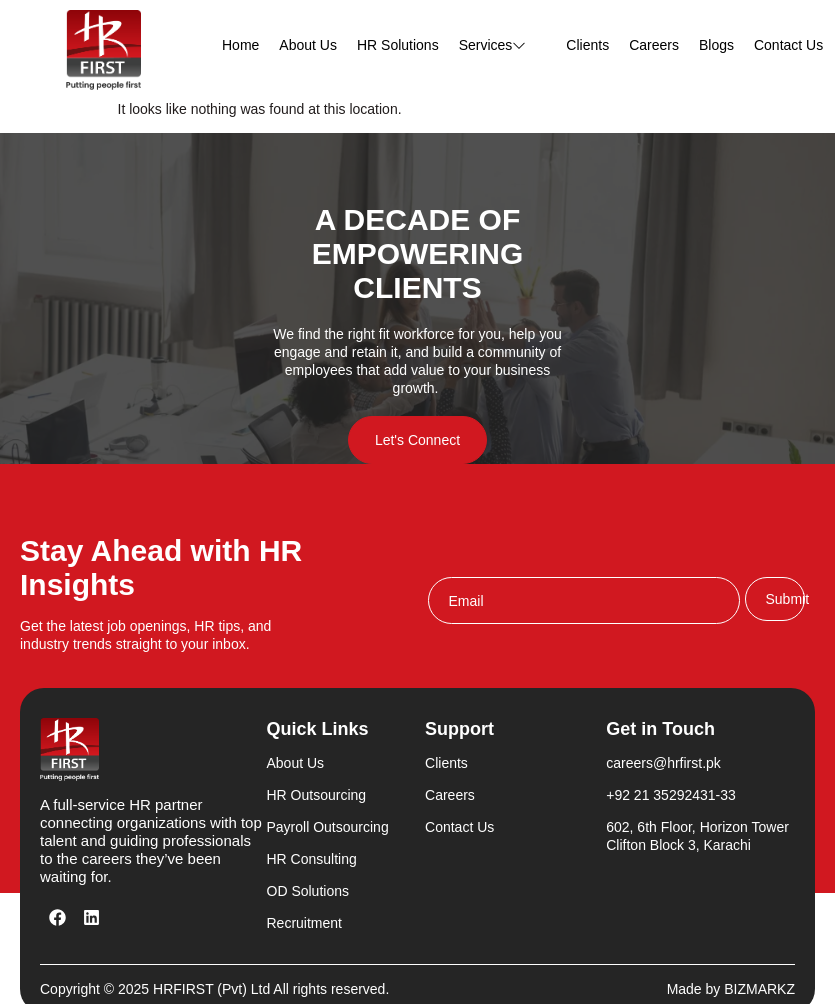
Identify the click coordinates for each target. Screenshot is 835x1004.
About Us (308, 45)
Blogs (716, 45)
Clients (587, 45)
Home (240, 45)
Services (503, 45)
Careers (654, 45)
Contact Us (788, 45)
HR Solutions (398, 45)
